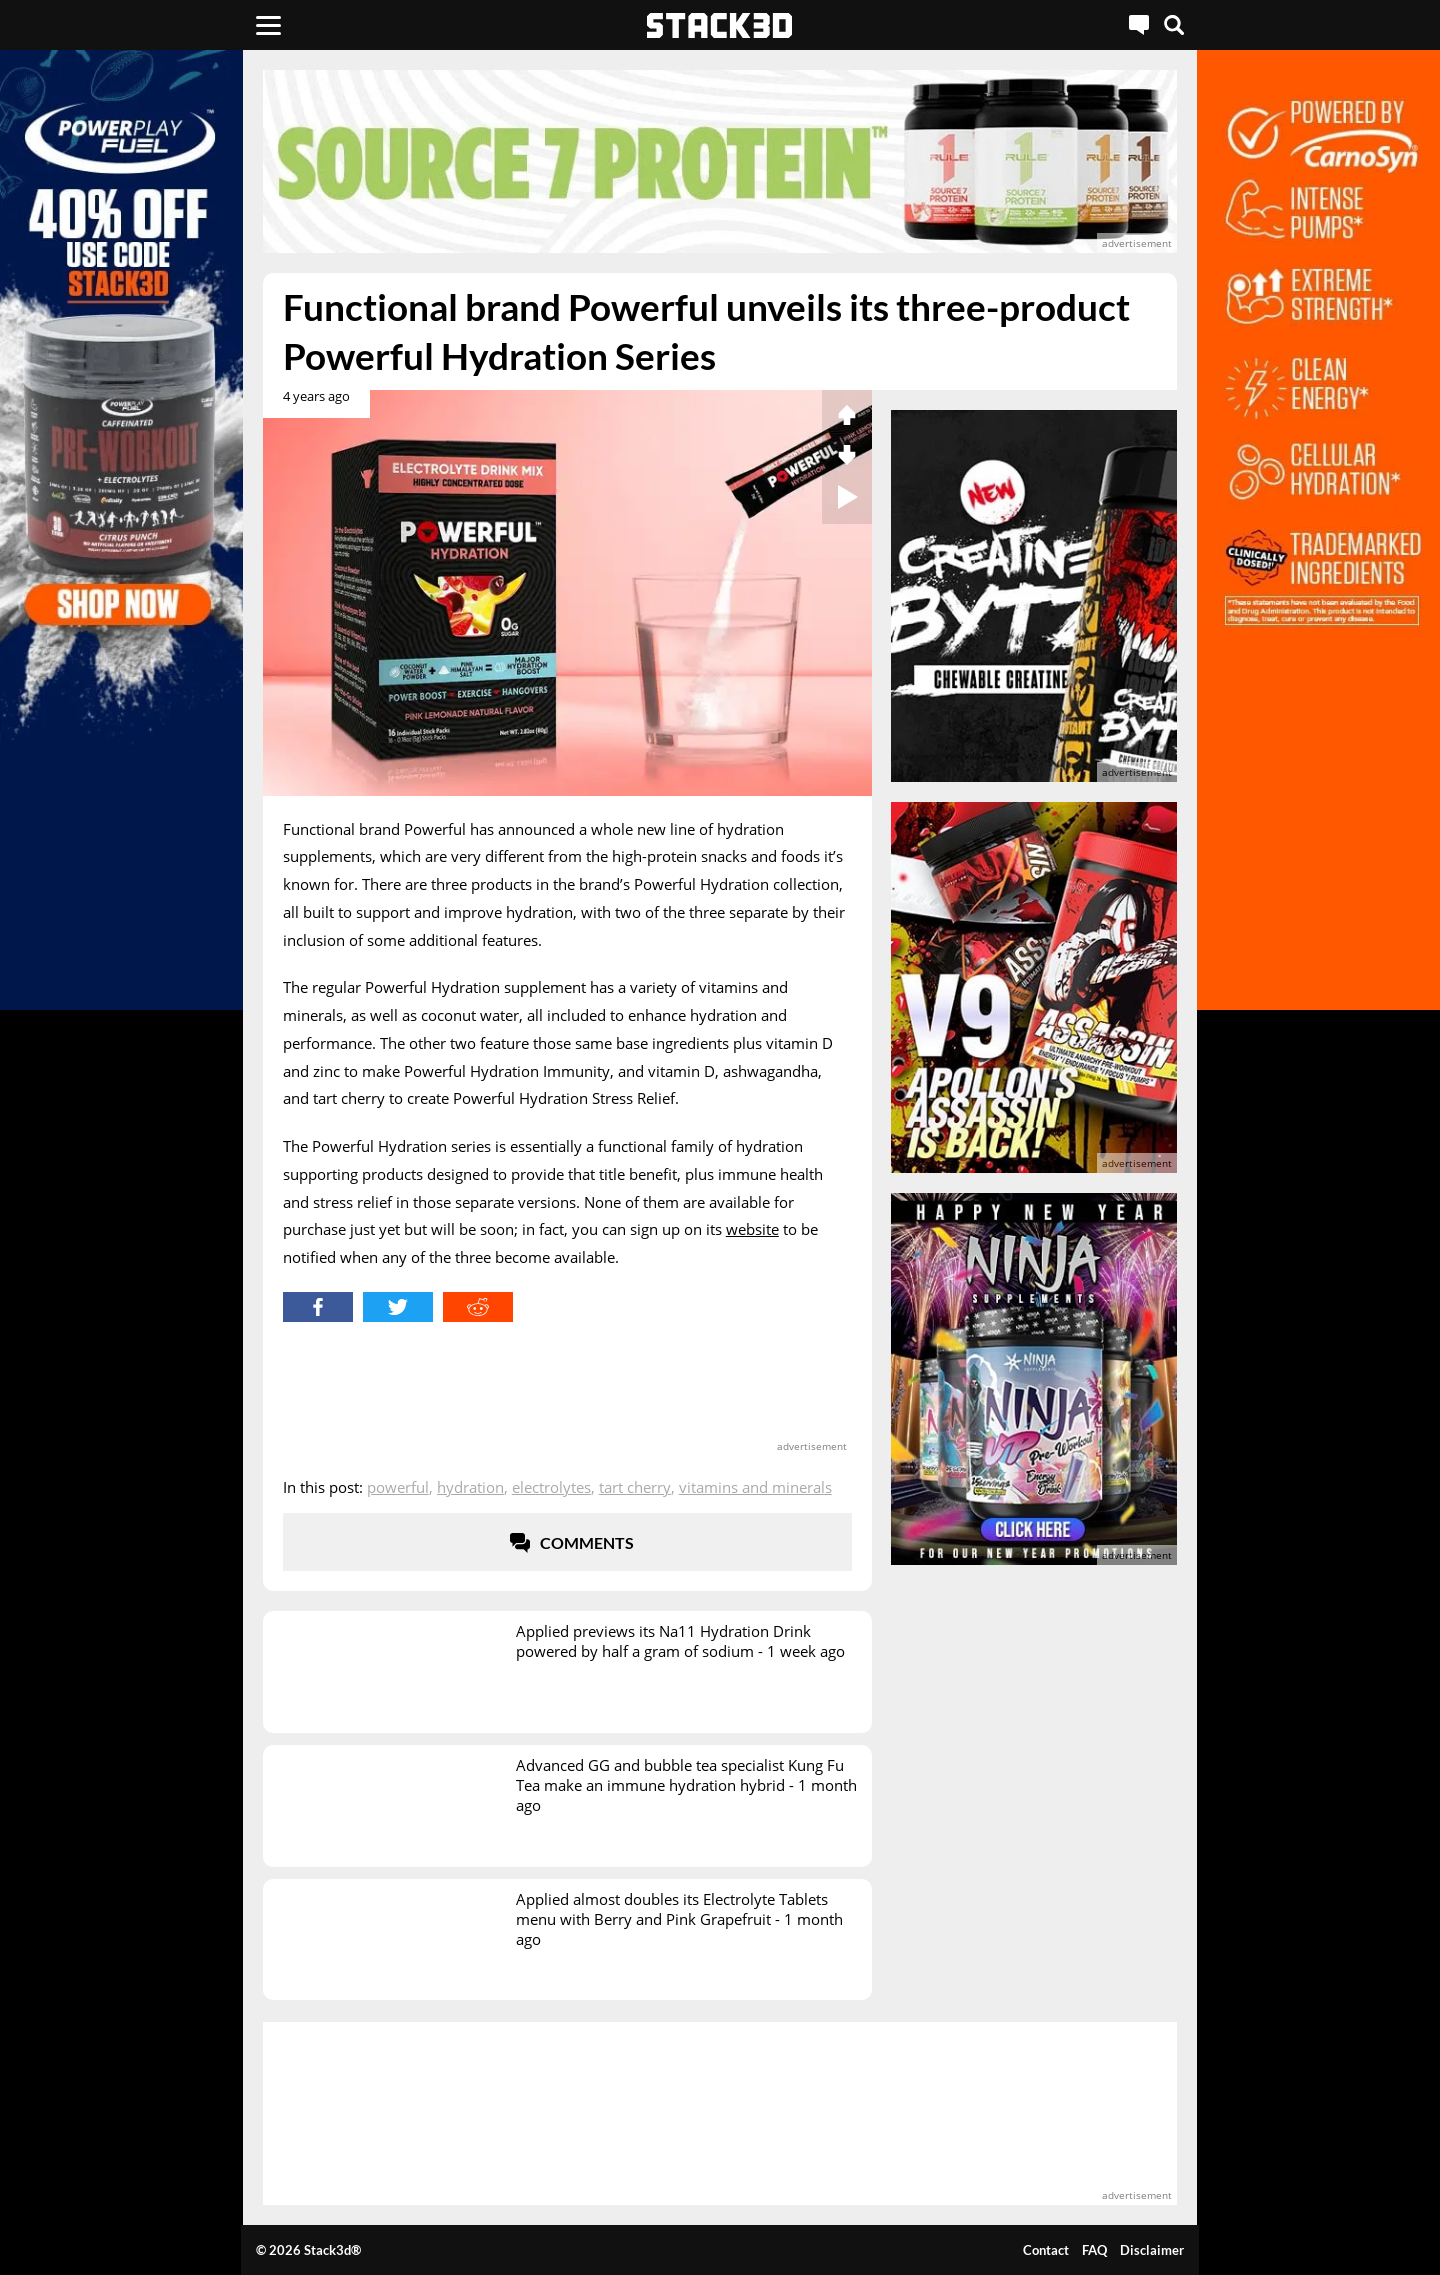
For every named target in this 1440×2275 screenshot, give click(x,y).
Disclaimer (1152, 2250)
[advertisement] (720, 161)
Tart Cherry (635, 1487)
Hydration (470, 1487)
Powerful (398, 1487)
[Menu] (268, 25)
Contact (1046, 2250)
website (752, 1229)
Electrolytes (551, 1487)
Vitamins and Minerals (755, 1487)
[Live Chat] (1139, 25)
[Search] (1174, 25)
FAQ (1094, 2250)
